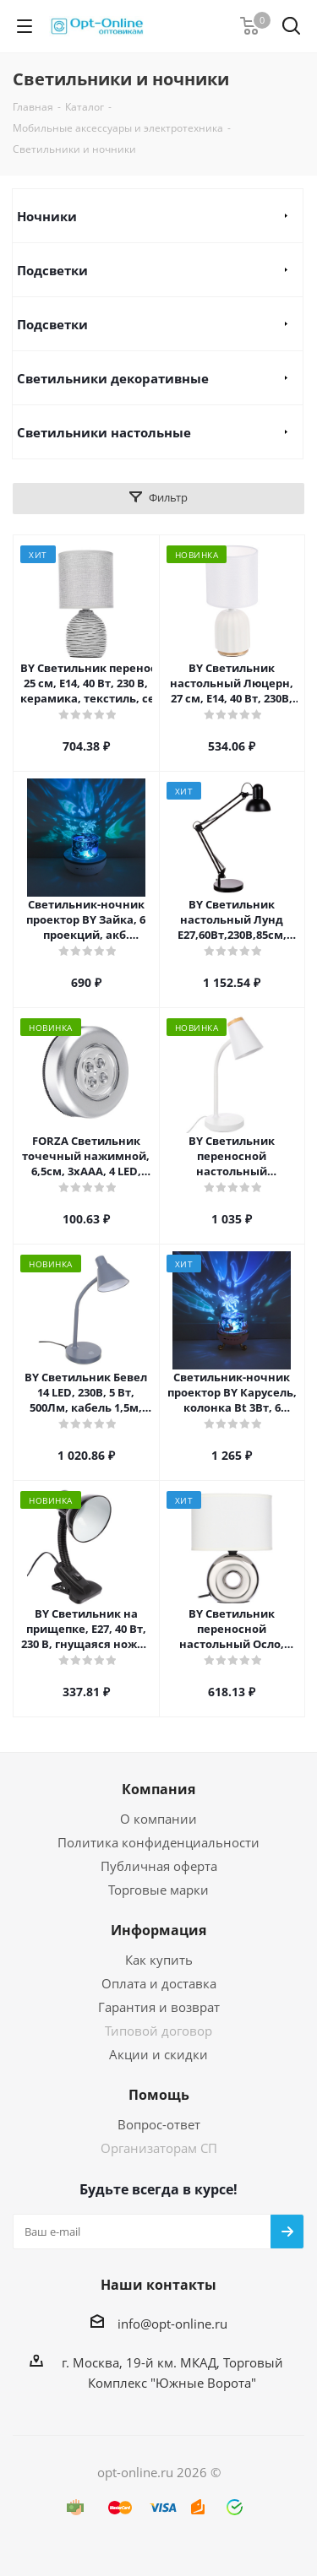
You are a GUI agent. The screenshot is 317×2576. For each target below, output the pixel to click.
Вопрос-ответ (159, 2124)
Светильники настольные (104, 432)
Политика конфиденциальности (158, 1842)
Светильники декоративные (113, 378)
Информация (158, 1930)
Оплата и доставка (158, 1983)
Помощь (158, 2094)
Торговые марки (158, 1889)
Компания (158, 1789)
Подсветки (52, 270)
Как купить (159, 1959)
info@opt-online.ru (172, 2323)
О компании (158, 1818)
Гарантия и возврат (159, 2006)
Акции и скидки (158, 2054)
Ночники (47, 216)
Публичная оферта (159, 1865)
